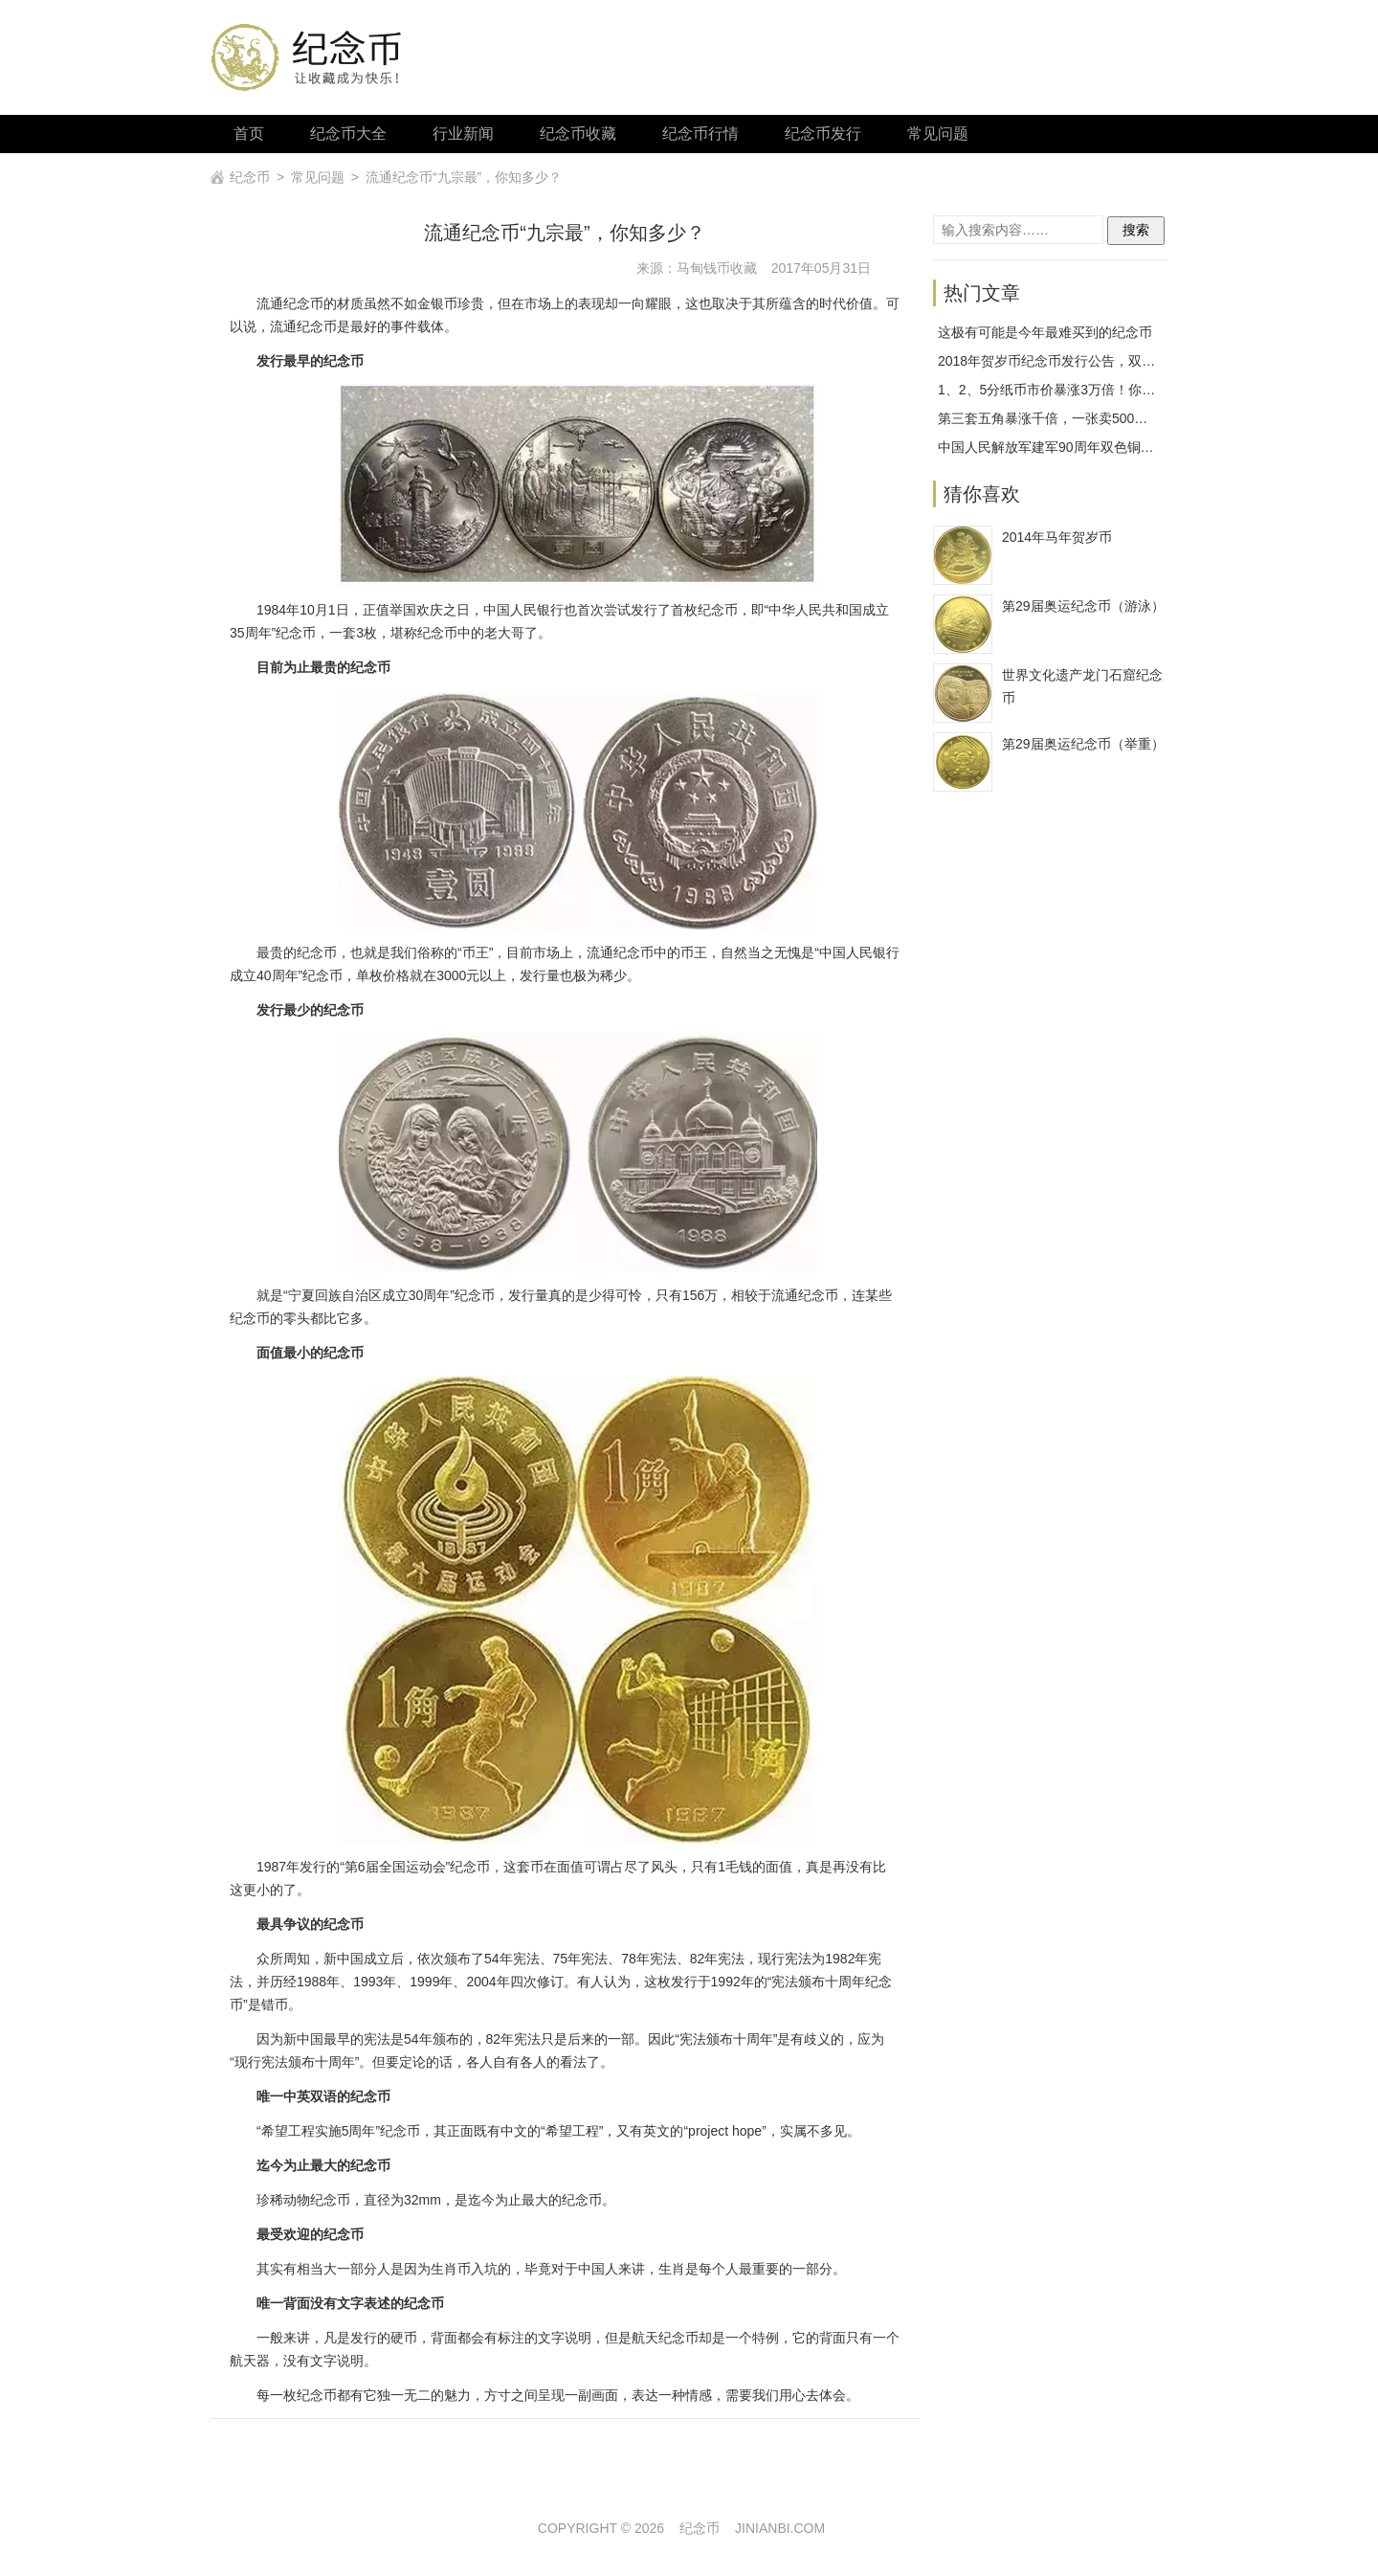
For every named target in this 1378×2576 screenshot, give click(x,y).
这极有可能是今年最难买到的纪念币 (1045, 332)
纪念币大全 (348, 133)
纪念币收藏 (578, 133)
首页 (248, 133)
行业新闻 (463, 133)
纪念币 (250, 177)
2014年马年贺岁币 (1057, 537)
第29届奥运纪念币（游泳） (1083, 606)
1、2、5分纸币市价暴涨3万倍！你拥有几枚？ (1073, 389)
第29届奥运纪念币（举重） (1083, 743)
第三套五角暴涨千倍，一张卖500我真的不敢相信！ (1089, 418)
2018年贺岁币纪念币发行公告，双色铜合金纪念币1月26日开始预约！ (1145, 361)
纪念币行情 (700, 133)
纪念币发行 (823, 133)
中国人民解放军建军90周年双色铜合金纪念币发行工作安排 (1113, 447)
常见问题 (937, 133)
